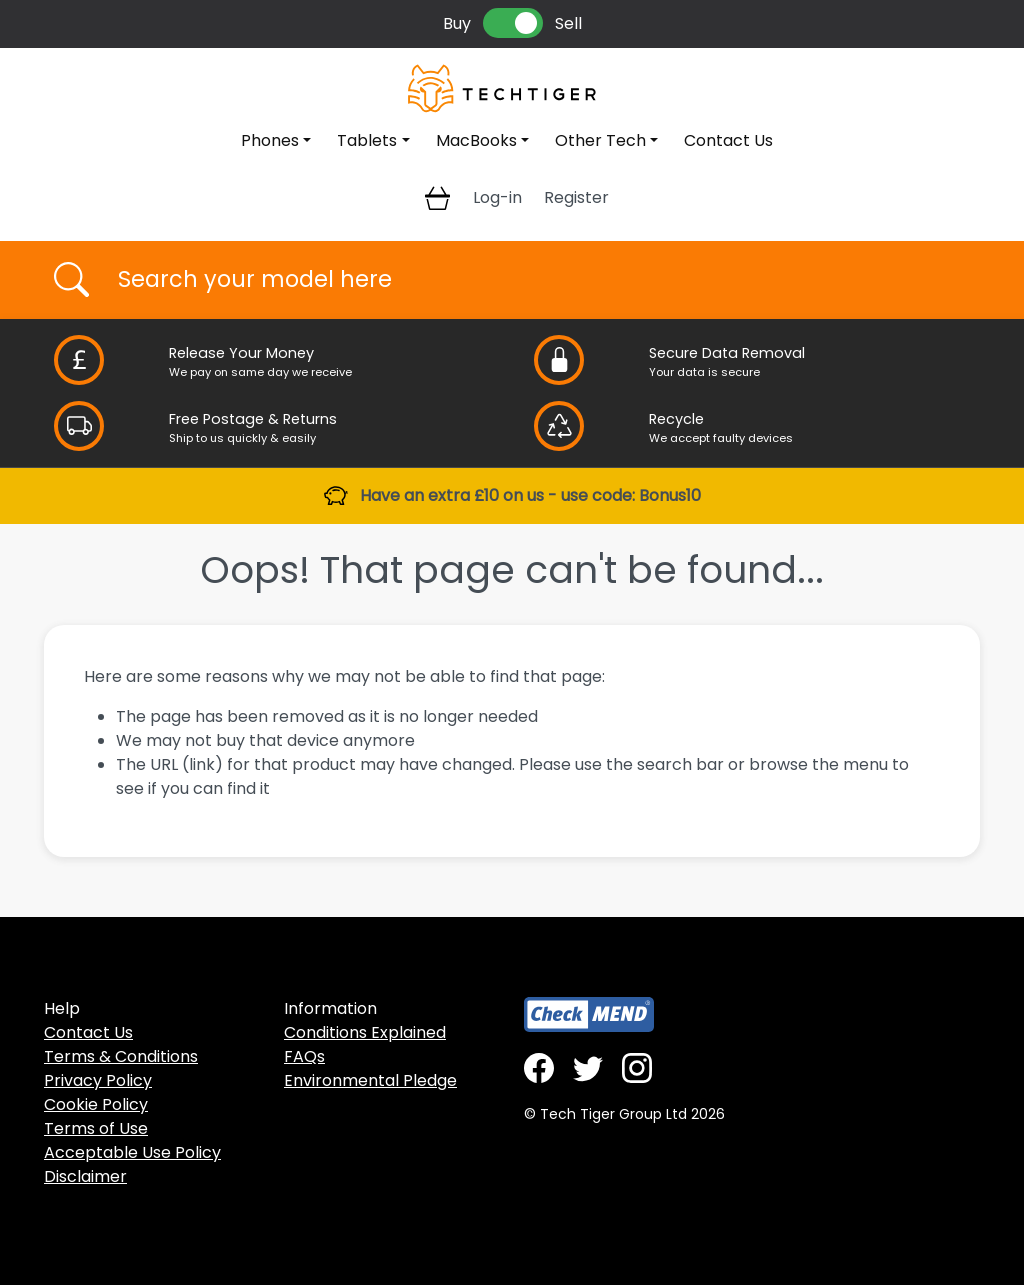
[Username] (529, 280)
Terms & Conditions (121, 1056)
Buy (457, 23)
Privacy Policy (98, 1080)
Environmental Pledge (370, 1080)
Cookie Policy (96, 1104)
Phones (270, 140)
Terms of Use (96, 1128)
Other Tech (600, 140)
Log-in (497, 197)
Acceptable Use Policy (132, 1152)
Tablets (367, 140)
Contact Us (728, 140)
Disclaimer (85, 1176)
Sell (568, 23)
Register (576, 197)
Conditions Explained (365, 1032)
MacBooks (476, 140)
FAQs (304, 1056)
